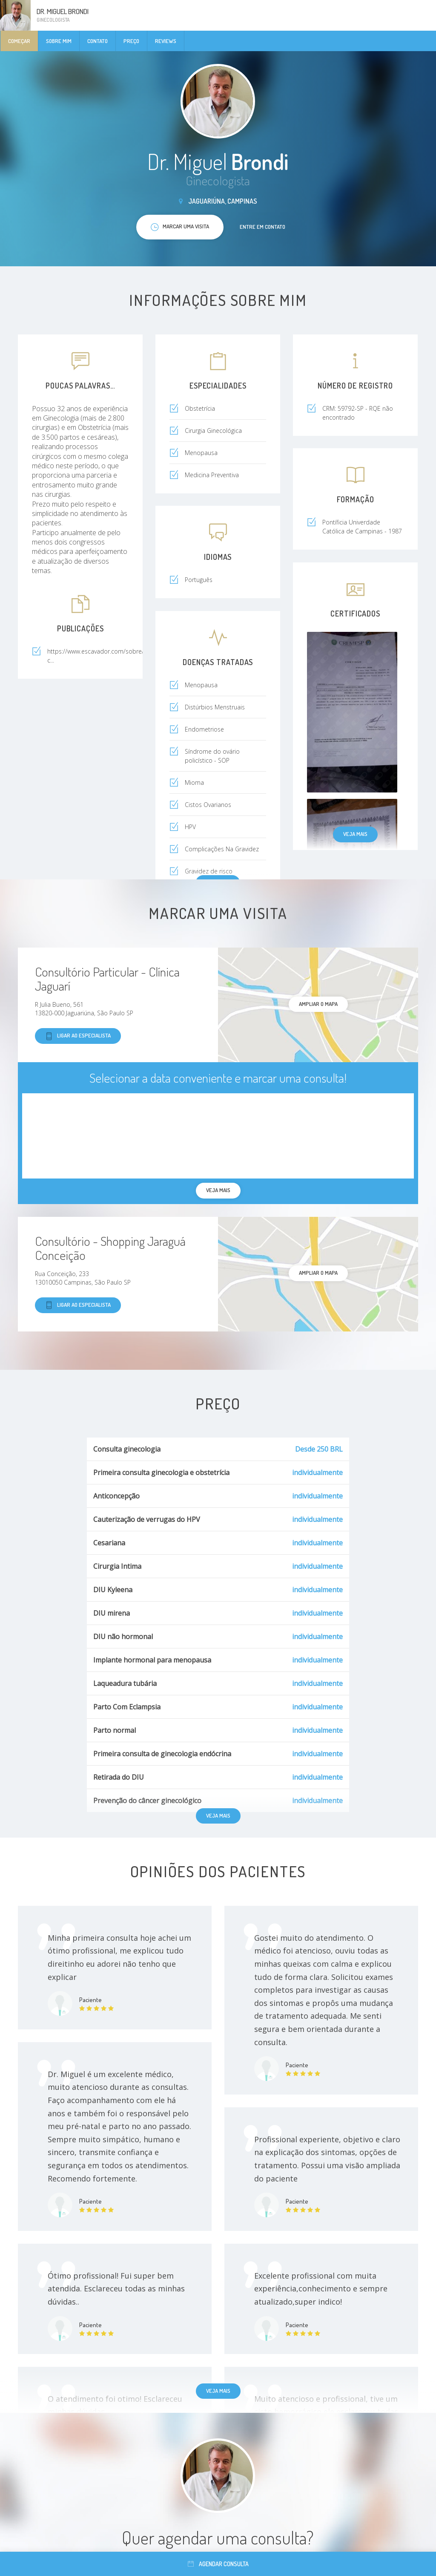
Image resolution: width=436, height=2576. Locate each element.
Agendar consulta (218, 2563)
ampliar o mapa (318, 1003)
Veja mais (355, 833)
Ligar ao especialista (78, 1036)
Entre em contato (262, 226)
